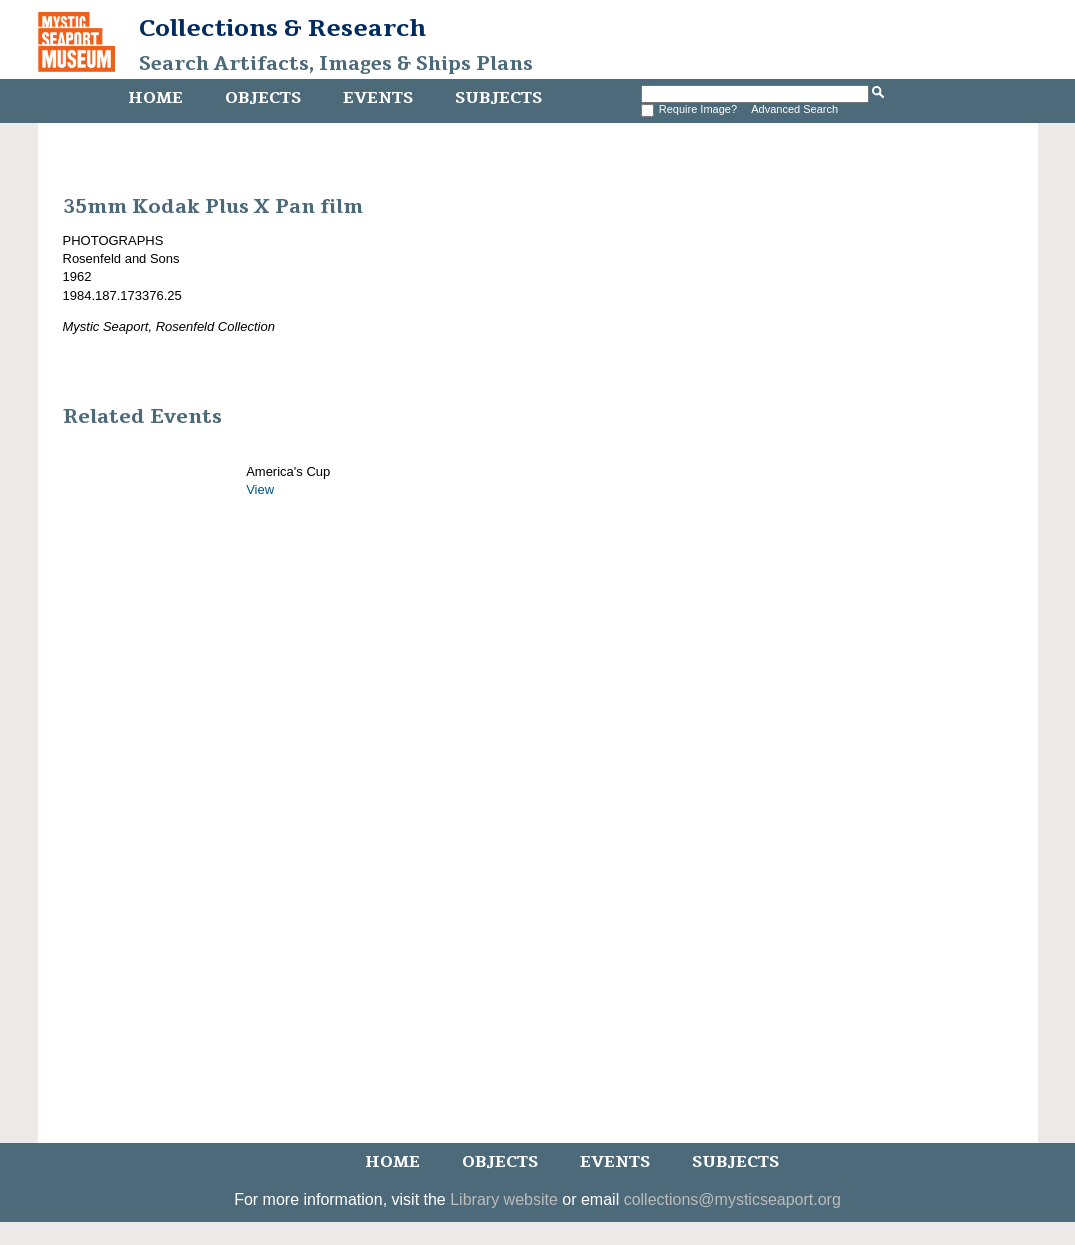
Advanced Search (794, 109)
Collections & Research (282, 28)
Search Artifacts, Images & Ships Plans (336, 64)
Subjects (498, 98)
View (260, 489)
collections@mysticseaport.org (732, 1199)
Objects (263, 98)
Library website (504, 1199)
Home (155, 98)
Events (378, 98)
